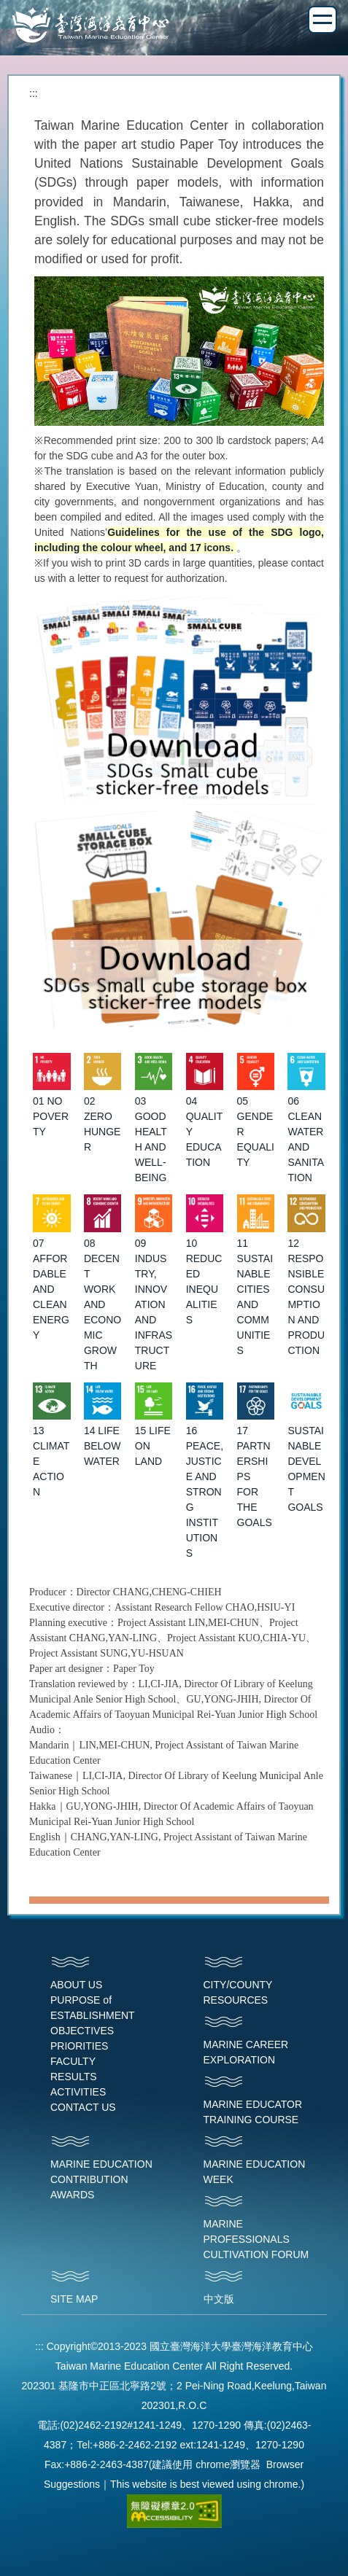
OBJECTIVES (82, 2030)
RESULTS (73, 2076)
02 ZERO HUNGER (102, 1124)
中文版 (219, 2299)
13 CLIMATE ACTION (51, 1461)
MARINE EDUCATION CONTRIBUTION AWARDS (101, 2179)
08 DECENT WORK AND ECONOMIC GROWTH (102, 1304)
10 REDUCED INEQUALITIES (204, 1281)
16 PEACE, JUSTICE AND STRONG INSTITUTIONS (204, 1492)
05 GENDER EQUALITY (255, 1131)
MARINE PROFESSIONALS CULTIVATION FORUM (256, 2239)
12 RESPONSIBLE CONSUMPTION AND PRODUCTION (306, 1296)
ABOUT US (76, 1985)
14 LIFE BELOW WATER (102, 1446)
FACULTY (73, 2061)
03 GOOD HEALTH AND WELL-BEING (151, 1139)
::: (33, 93)
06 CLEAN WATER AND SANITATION (305, 1139)
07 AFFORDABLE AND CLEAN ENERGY (51, 1289)
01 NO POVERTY (51, 1116)
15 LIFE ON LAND (153, 1446)
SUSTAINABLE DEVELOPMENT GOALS (306, 1469)
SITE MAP (74, 2299)
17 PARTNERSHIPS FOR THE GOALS (254, 1476)
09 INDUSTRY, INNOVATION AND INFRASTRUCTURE (153, 1304)
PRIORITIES (79, 2046)
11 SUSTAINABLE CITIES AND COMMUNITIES (255, 1296)
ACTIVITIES (78, 2092)
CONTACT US (83, 2107)
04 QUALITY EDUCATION (204, 1131)
